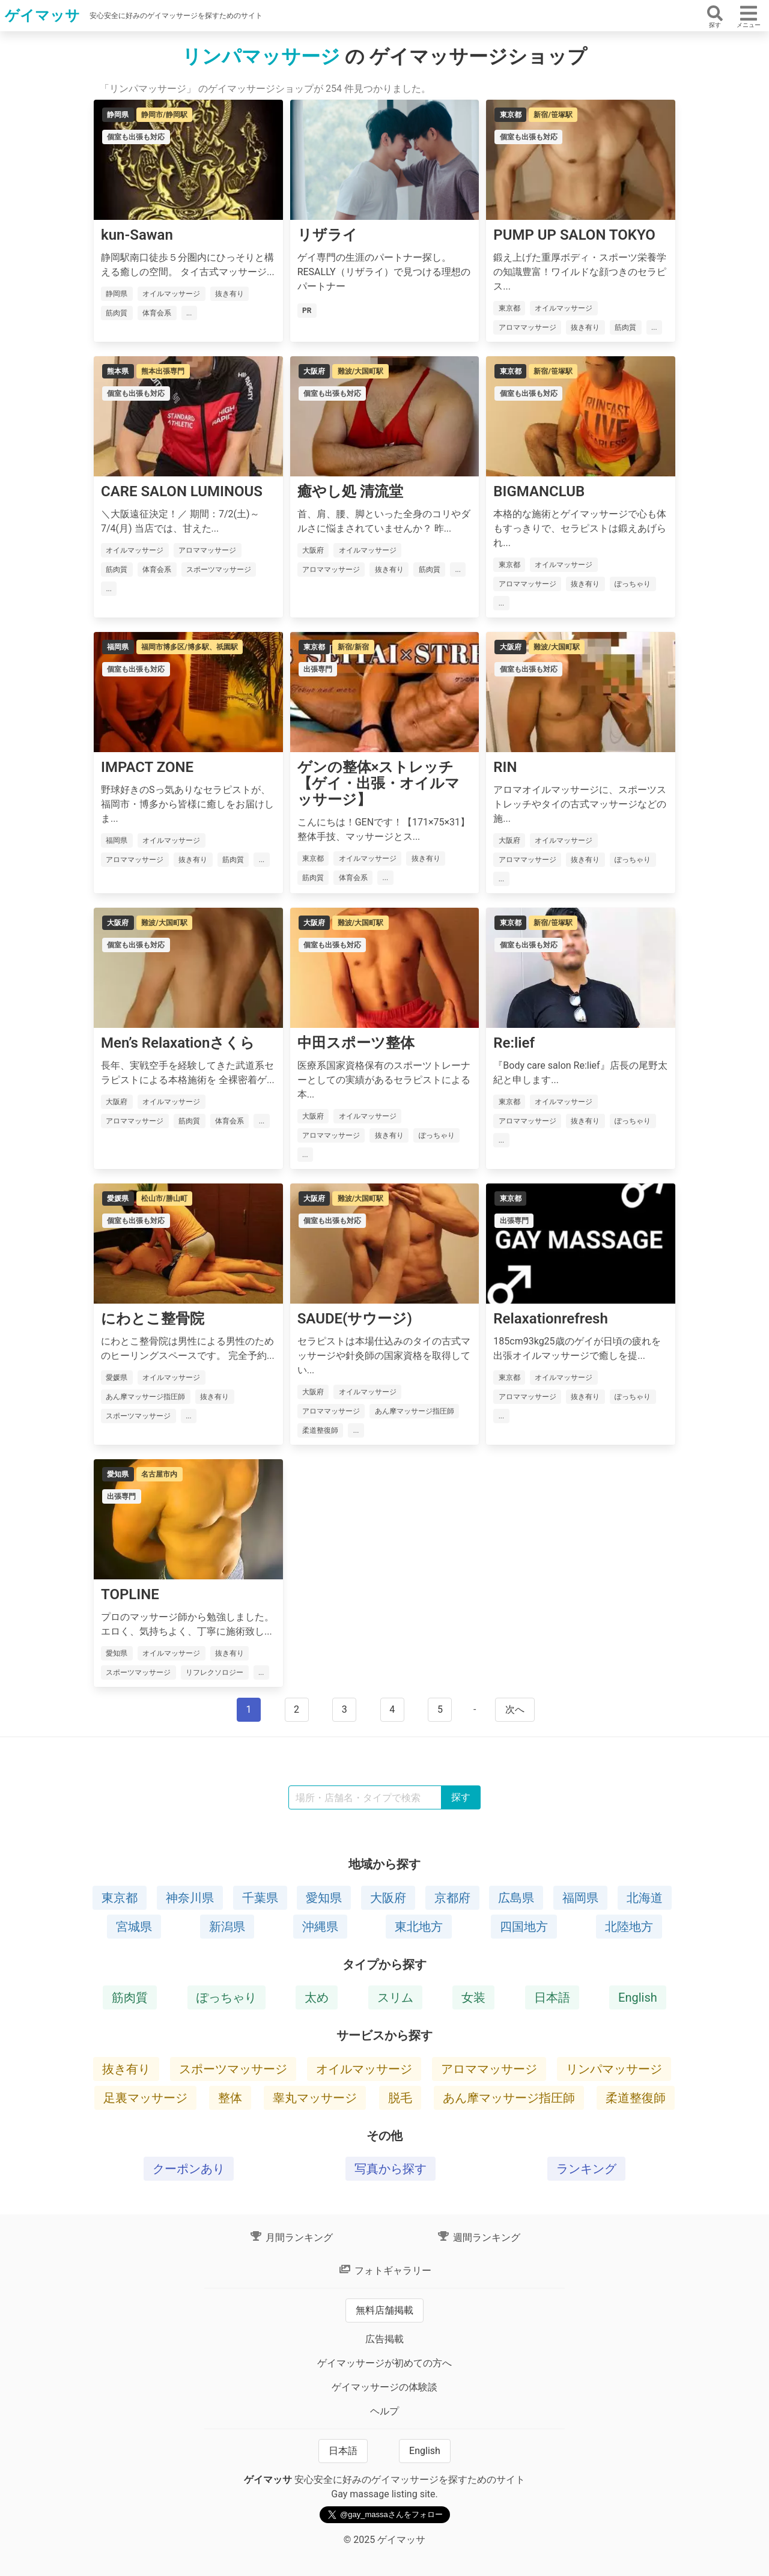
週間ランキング (478, 2237)
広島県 (516, 1898)
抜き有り (126, 2069)
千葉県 (260, 1898)
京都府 (452, 1898)
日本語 (552, 1997)
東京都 (120, 1898)
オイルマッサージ (364, 2069)
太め (317, 1997)
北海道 (645, 1898)
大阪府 (388, 1898)
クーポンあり (189, 2168)
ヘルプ (384, 2411)
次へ (514, 1709)
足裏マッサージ (145, 2098)
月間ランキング (291, 2237)
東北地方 (419, 1926)
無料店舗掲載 (384, 2310)
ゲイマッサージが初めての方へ (384, 2363)
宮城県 (134, 1926)
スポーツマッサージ (233, 2069)
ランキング (586, 2168)
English (637, 1997)
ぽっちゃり (226, 1997)
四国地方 (524, 1926)
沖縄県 (320, 1926)
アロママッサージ (489, 2069)
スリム (395, 1997)
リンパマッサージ (614, 2069)
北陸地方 (629, 1926)
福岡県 (580, 1898)
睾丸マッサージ (315, 2098)
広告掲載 (384, 2339)
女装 (473, 1997)
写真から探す (390, 2168)
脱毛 (400, 2098)
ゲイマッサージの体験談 (384, 2387)
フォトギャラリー (384, 2270)
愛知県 (324, 1898)
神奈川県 (190, 1898)
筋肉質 (130, 1997)
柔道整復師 (636, 2098)
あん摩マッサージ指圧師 (509, 2098)
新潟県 (227, 1926)
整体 (230, 2098)
